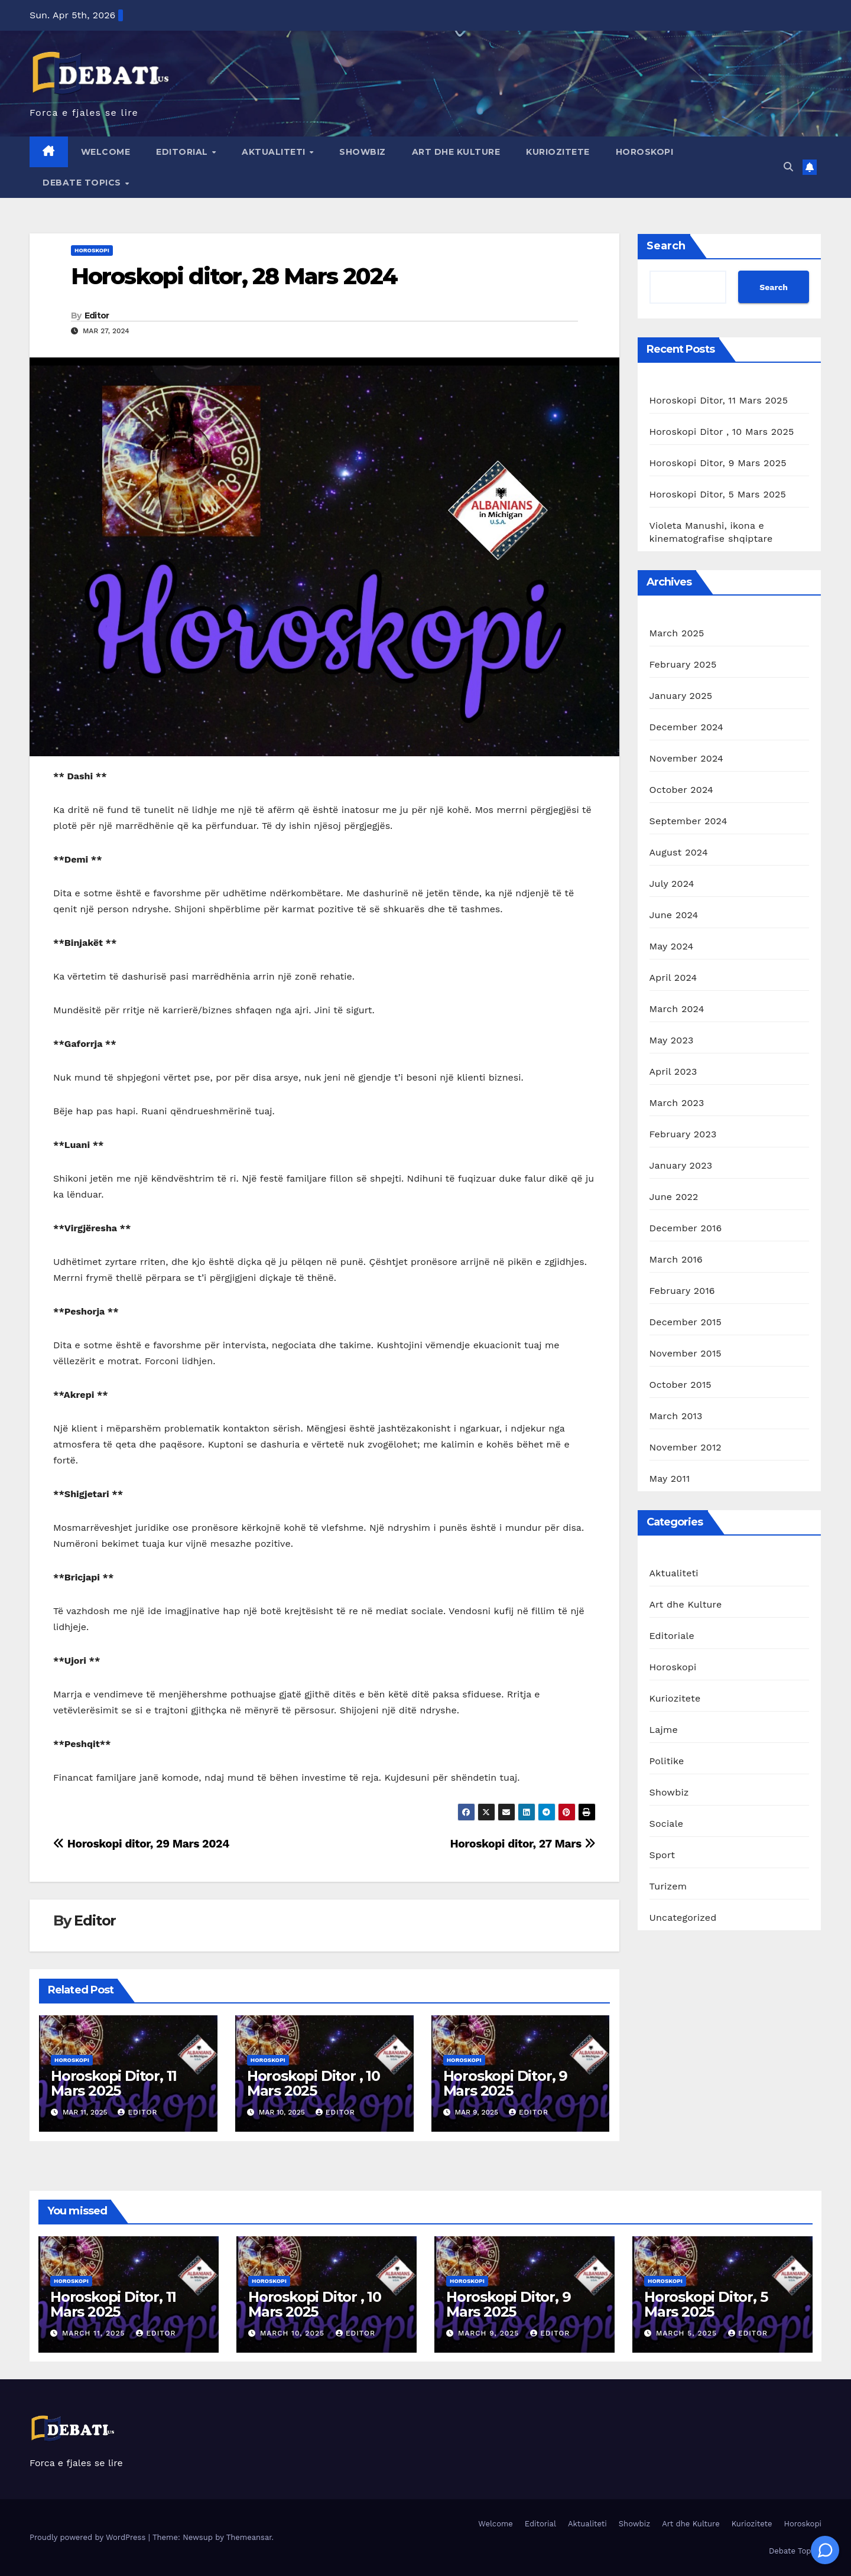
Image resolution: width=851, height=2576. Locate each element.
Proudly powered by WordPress (89, 2537)
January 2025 (681, 695)
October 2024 (681, 789)
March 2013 (676, 1416)
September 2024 (688, 821)
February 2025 (683, 664)
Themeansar (249, 2537)
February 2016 (682, 1290)
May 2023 (671, 1040)
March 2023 (676, 1102)
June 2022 (674, 1196)
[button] (788, 167)
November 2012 (685, 1447)
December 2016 (685, 1228)
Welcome (106, 152)
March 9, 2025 (490, 2333)
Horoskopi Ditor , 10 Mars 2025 (313, 2083)
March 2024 (676, 1008)
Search (666, 245)
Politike (666, 1761)
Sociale (666, 1823)
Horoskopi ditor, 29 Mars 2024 (141, 1843)
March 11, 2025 (95, 2333)
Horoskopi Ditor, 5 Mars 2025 (718, 494)
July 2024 (671, 883)
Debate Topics (83, 182)
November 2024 (686, 758)
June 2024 (674, 915)
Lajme (663, 1729)
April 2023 (673, 1071)
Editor (97, 315)
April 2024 (673, 977)
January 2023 (681, 1165)
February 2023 (683, 1134)
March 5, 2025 (688, 2333)
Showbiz (362, 152)
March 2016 (676, 1259)
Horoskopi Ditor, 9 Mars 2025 (505, 2083)
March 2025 (676, 633)
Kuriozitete (558, 152)
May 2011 (669, 1478)
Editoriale (671, 1635)
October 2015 (680, 1384)
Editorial (183, 152)
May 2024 (671, 946)
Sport (662, 1855)
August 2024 (678, 852)
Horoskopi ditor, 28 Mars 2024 (234, 276)
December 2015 (685, 1322)
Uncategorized (683, 1917)
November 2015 (685, 1353)
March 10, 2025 (293, 2333)
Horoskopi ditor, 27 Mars (522, 1843)
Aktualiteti (275, 152)
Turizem (668, 1886)
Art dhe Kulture (456, 152)
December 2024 (686, 727)
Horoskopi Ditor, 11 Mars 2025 (114, 2083)
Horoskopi (645, 152)
